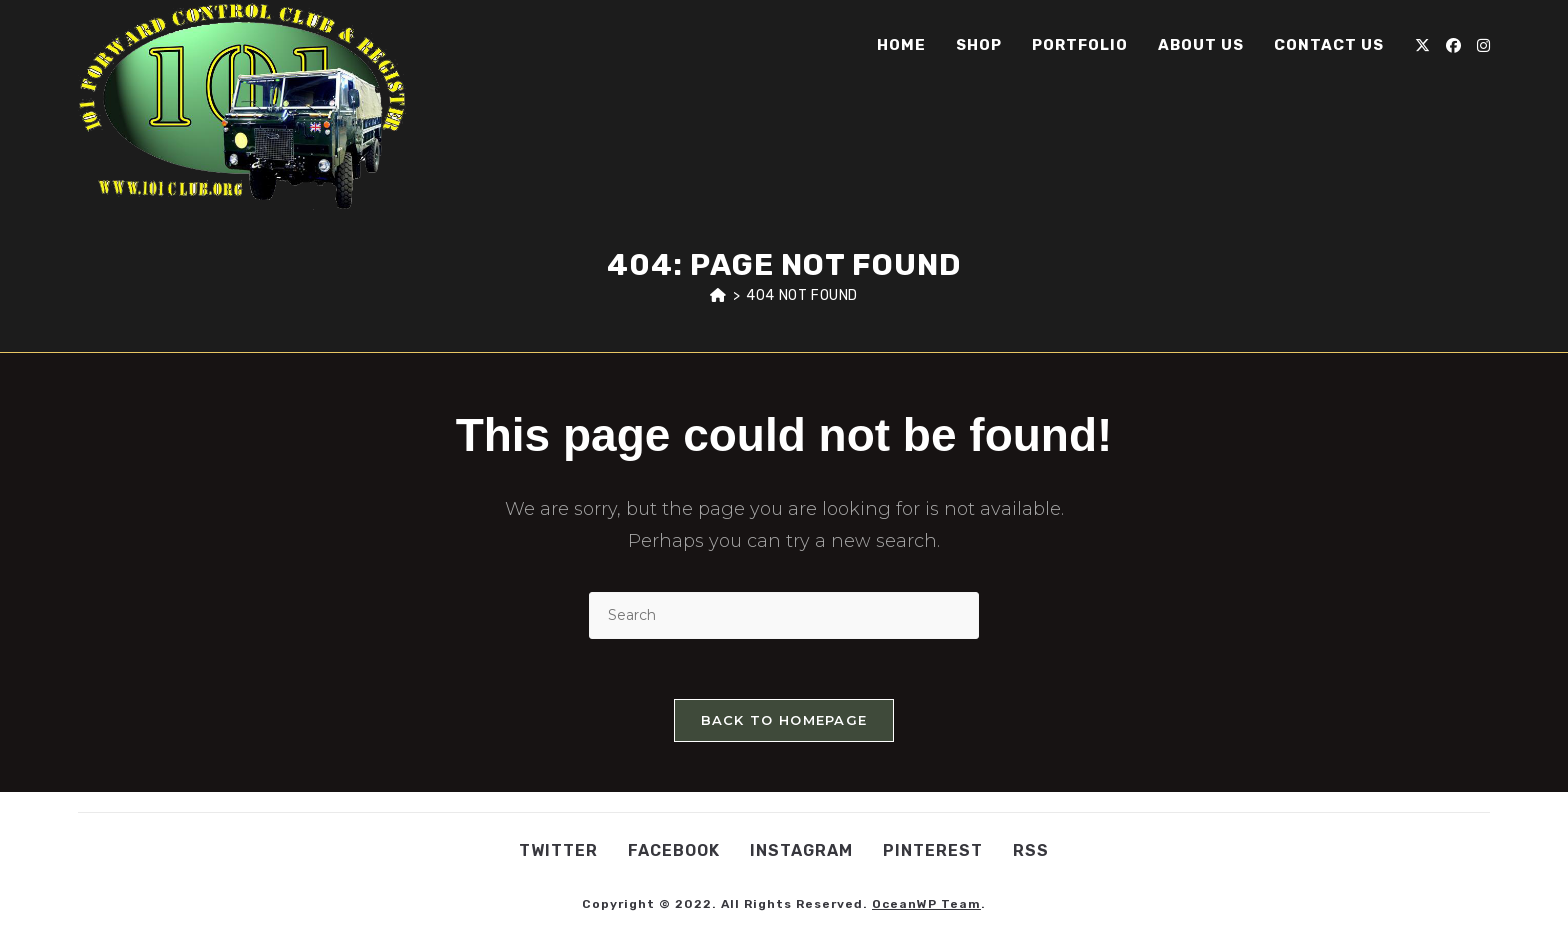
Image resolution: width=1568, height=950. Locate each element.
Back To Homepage (784, 720)
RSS (1031, 850)
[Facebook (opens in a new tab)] (1453, 45)
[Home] (718, 295)
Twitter (558, 850)
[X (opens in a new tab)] (1422, 45)
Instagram (801, 850)
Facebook (674, 850)
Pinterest (933, 850)
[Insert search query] (784, 615)
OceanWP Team (926, 904)
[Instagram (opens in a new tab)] (1483, 45)
